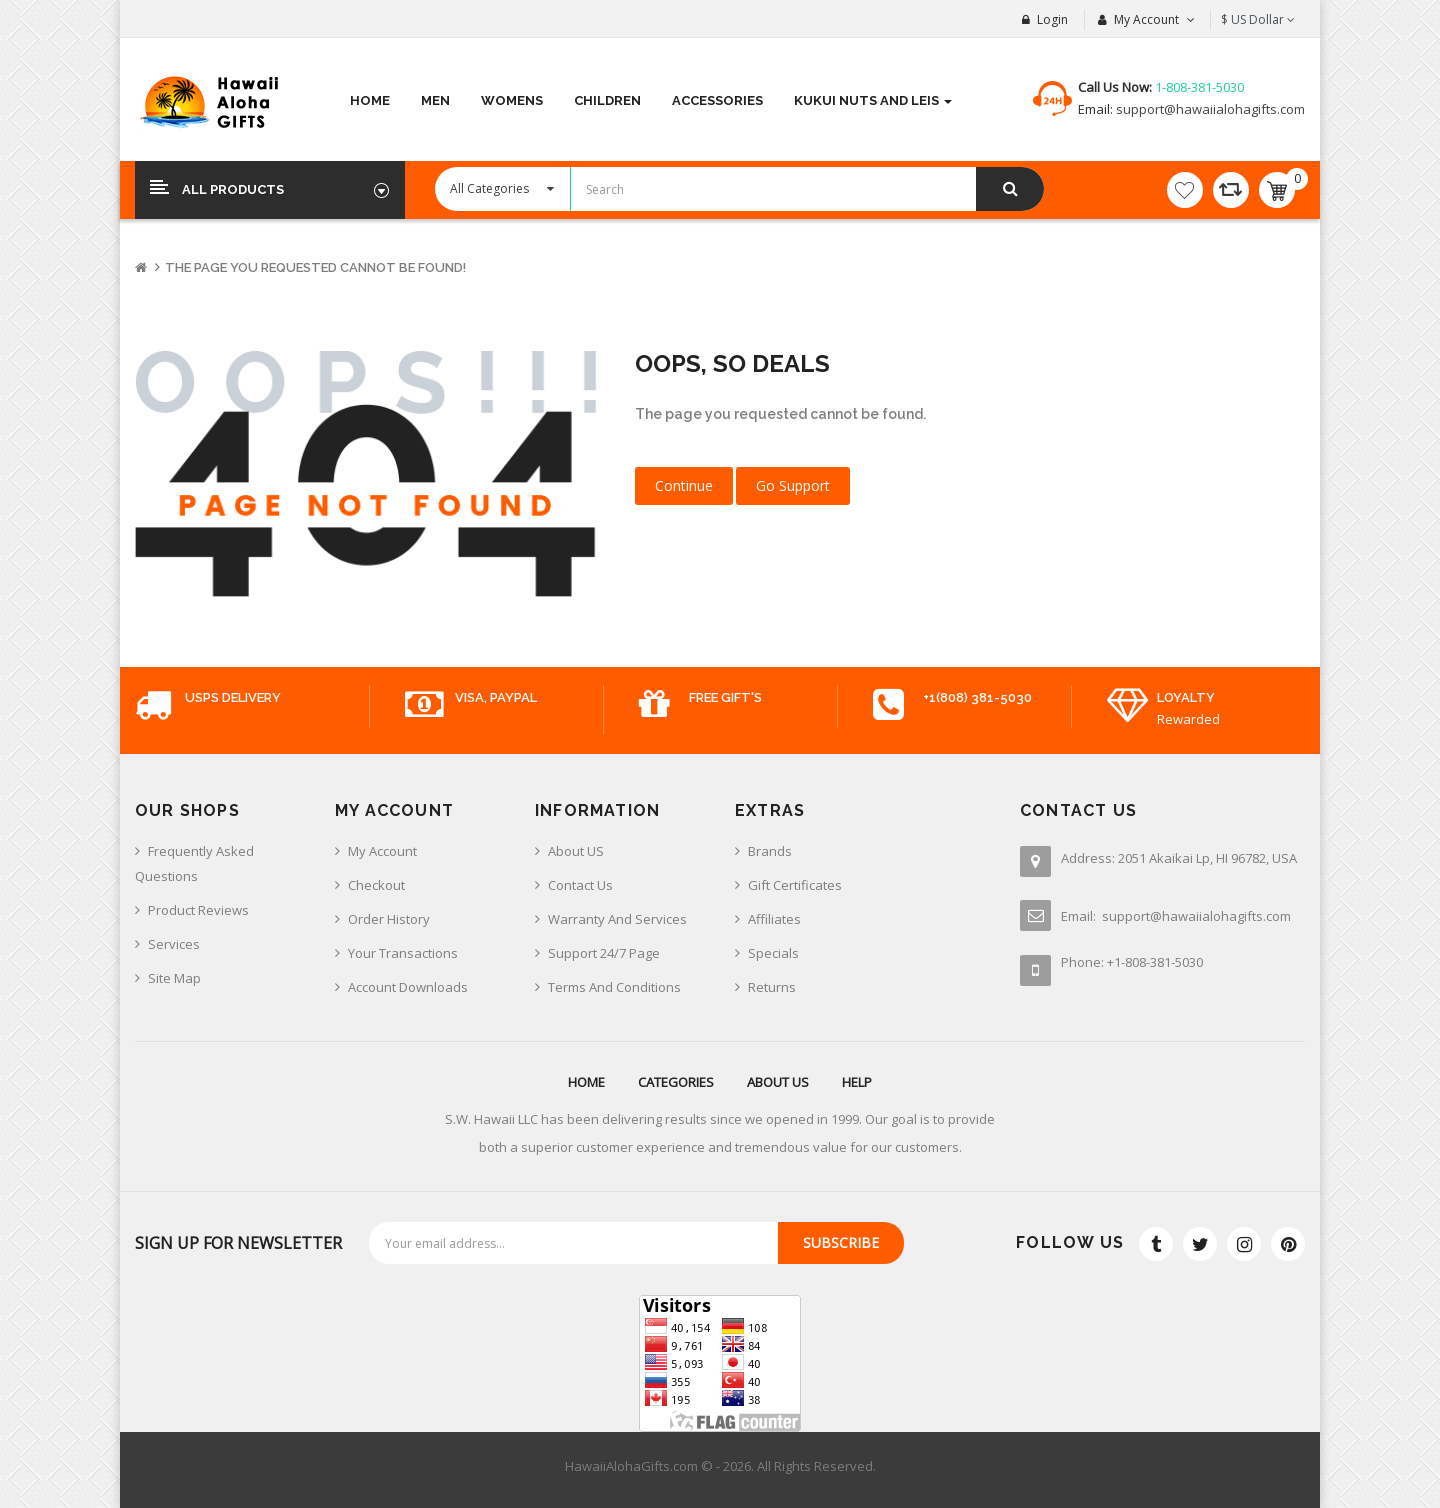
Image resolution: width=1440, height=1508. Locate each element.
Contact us (580, 885)
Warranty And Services (617, 919)
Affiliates (774, 919)
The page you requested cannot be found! (315, 267)
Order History (389, 919)
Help (857, 1082)
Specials (773, 953)
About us (778, 1082)
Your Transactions (403, 953)
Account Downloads (408, 987)
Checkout (376, 885)
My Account (382, 851)
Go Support (793, 485)
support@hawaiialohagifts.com (1209, 109)
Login (1052, 19)
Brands (770, 851)
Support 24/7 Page (604, 953)
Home (586, 1082)
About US (576, 851)
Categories (676, 1082)
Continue (684, 485)
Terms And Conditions (614, 987)
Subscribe (841, 1242)
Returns (772, 987)
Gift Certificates (795, 885)
